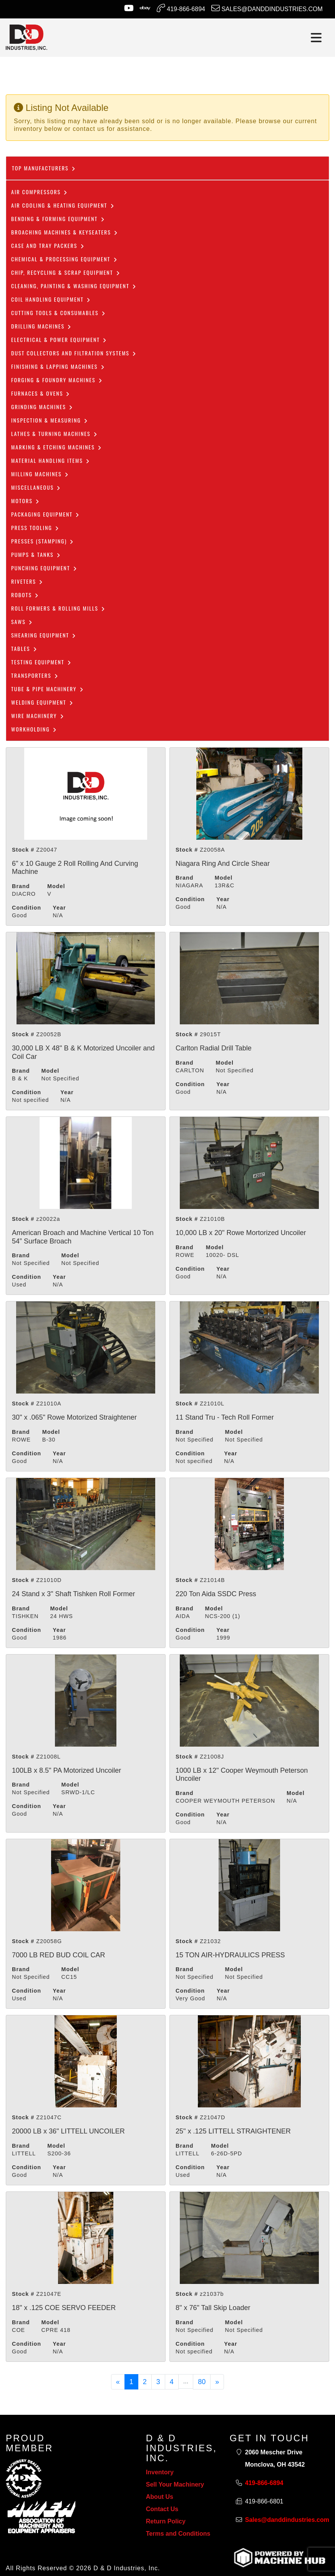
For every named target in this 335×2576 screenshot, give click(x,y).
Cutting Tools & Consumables (58, 313)
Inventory (160, 2472)
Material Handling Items (50, 460)
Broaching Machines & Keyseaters (64, 232)
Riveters (27, 581)
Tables (24, 648)
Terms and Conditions (178, 2533)
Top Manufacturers (44, 168)
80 (202, 2382)
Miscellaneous (36, 487)
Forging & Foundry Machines (57, 380)
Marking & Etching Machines (56, 447)
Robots (25, 595)
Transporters (35, 675)
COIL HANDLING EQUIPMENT (51, 299)
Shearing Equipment (43, 635)
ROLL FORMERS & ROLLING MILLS (58, 608)
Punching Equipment (44, 568)
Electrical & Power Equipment (59, 339)
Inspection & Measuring (49, 420)
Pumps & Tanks (36, 554)
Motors (25, 501)
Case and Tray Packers (48, 245)
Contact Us (162, 2509)
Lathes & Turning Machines (54, 433)
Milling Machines (40, 474)
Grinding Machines (42, 407)
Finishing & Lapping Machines (58, 366)
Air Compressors (39, 192)
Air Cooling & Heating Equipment (63, 205)
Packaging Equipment (45, 514)
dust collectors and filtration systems (74, 353)
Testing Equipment (41, 662)
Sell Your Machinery (175, 2484)
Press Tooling (35, 527)
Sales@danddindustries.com (267, 8)
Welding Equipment (42, 702)
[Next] (217, 2382)
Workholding (34, 729)
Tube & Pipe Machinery (47, 689)
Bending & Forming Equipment (58, 219)
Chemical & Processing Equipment (64, 259)
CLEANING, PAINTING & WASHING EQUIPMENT (74, 286)
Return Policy (166, 2521)
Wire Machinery (38, 716)
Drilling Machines (41, 326)
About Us (159, 2496)
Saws (22, 622)
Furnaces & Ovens (40, 393)
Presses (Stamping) (42, 541)
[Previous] (118, 2382)
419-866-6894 (181, 8)
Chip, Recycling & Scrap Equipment (66, 272)
